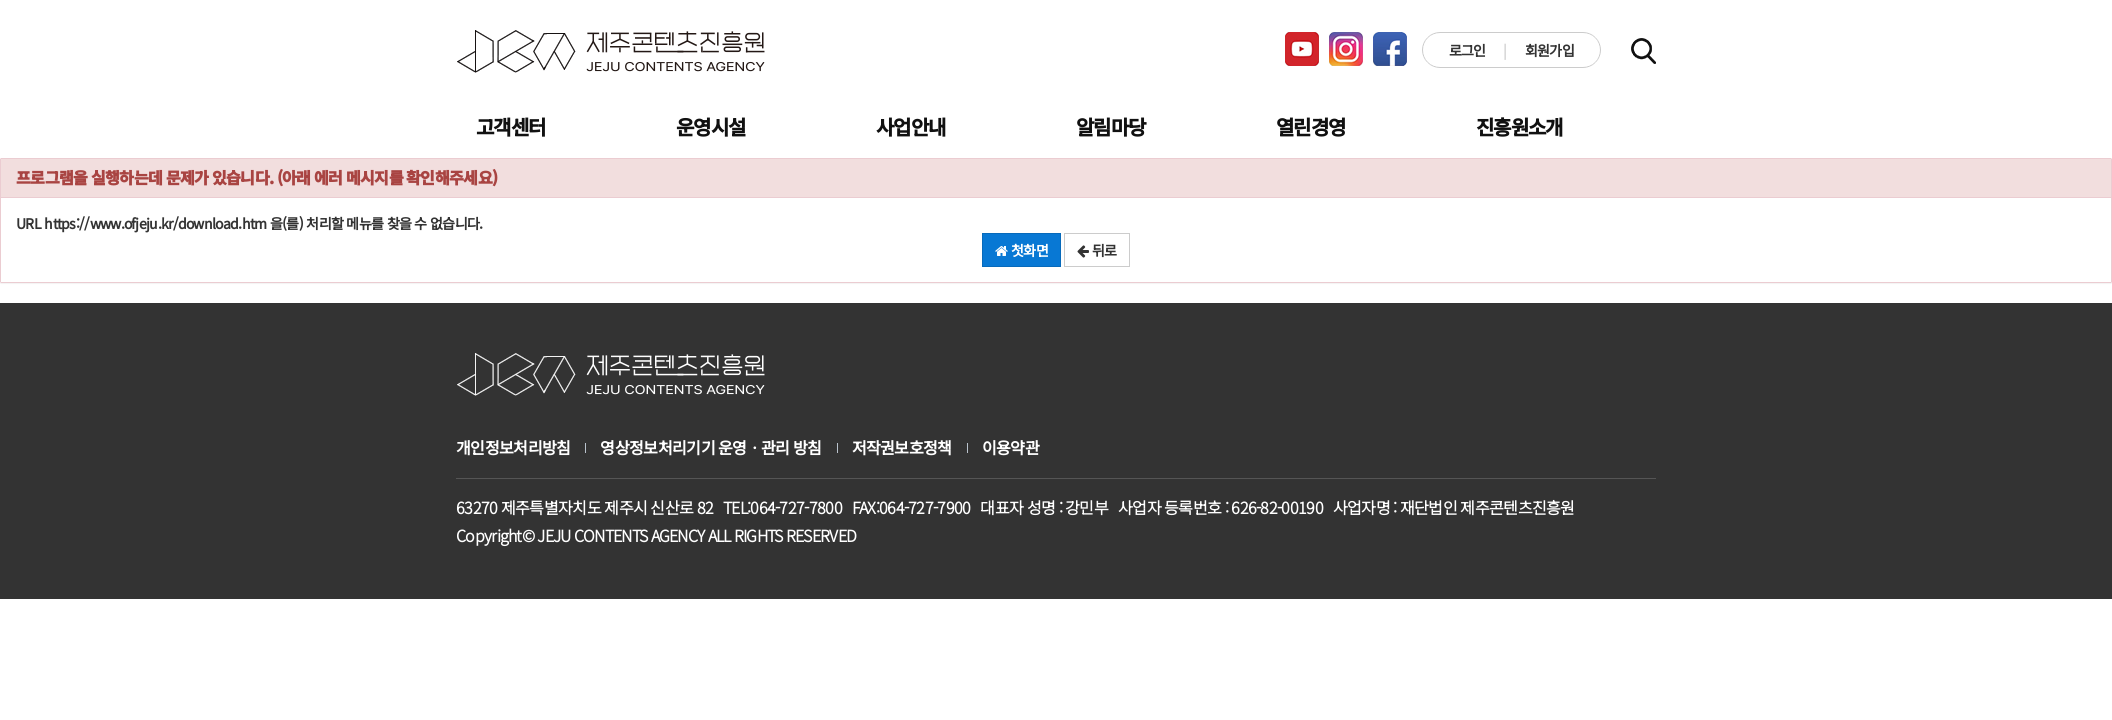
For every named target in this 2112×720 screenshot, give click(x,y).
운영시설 (710, 126)
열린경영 (1310, 126)
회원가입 (1549, 50)
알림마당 (1110, 126)
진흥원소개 (1519, 126)
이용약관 (1010, 447)
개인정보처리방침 (513, 447)
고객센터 (510, 126)
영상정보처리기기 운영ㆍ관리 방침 (710, 447)
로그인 (1467, 50)
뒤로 (1096, 250)
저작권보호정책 (902, 447)
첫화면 (1021, 250)
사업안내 (910, 126)
